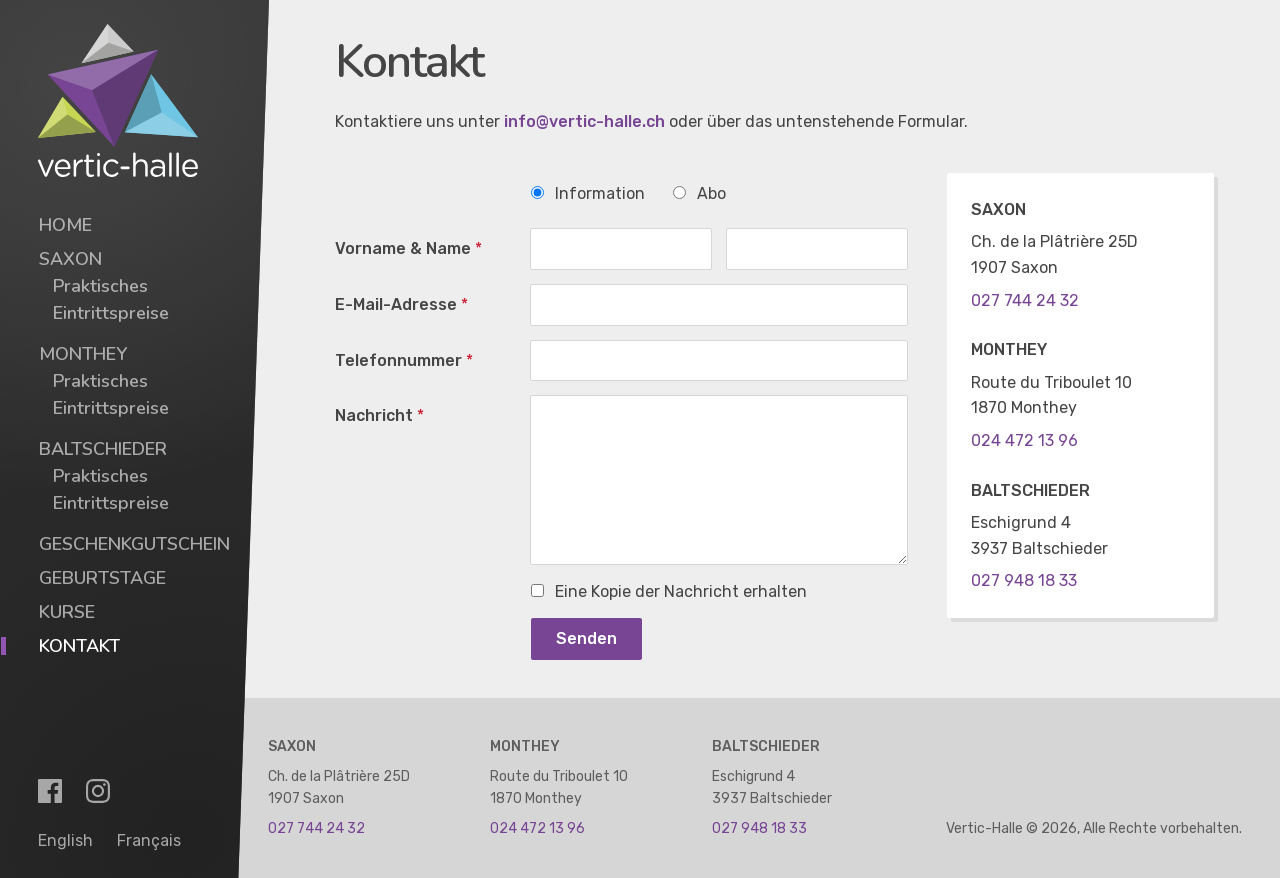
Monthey (83, 354)
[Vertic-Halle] (118, 100)
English (65, 840)
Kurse (67, 612)
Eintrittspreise (111, 313)
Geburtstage (102, 578)
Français (149, 840)
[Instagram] (98, 791)
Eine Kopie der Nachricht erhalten (669, 591)
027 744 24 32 (1025, 300)
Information (588, 193)
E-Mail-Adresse (401, 304)
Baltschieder (103, 449)
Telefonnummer (404, 360)
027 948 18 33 (1024, 580)
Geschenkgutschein (134, 544)
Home (65, 225)
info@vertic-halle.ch (584, 121)
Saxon (70, 259)
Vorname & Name (408, 248)
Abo (699, 193)
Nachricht (379, 415)
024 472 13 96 (1024, 440)
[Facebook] (50, 791)
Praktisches (100, 286)
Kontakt (79, 646)
